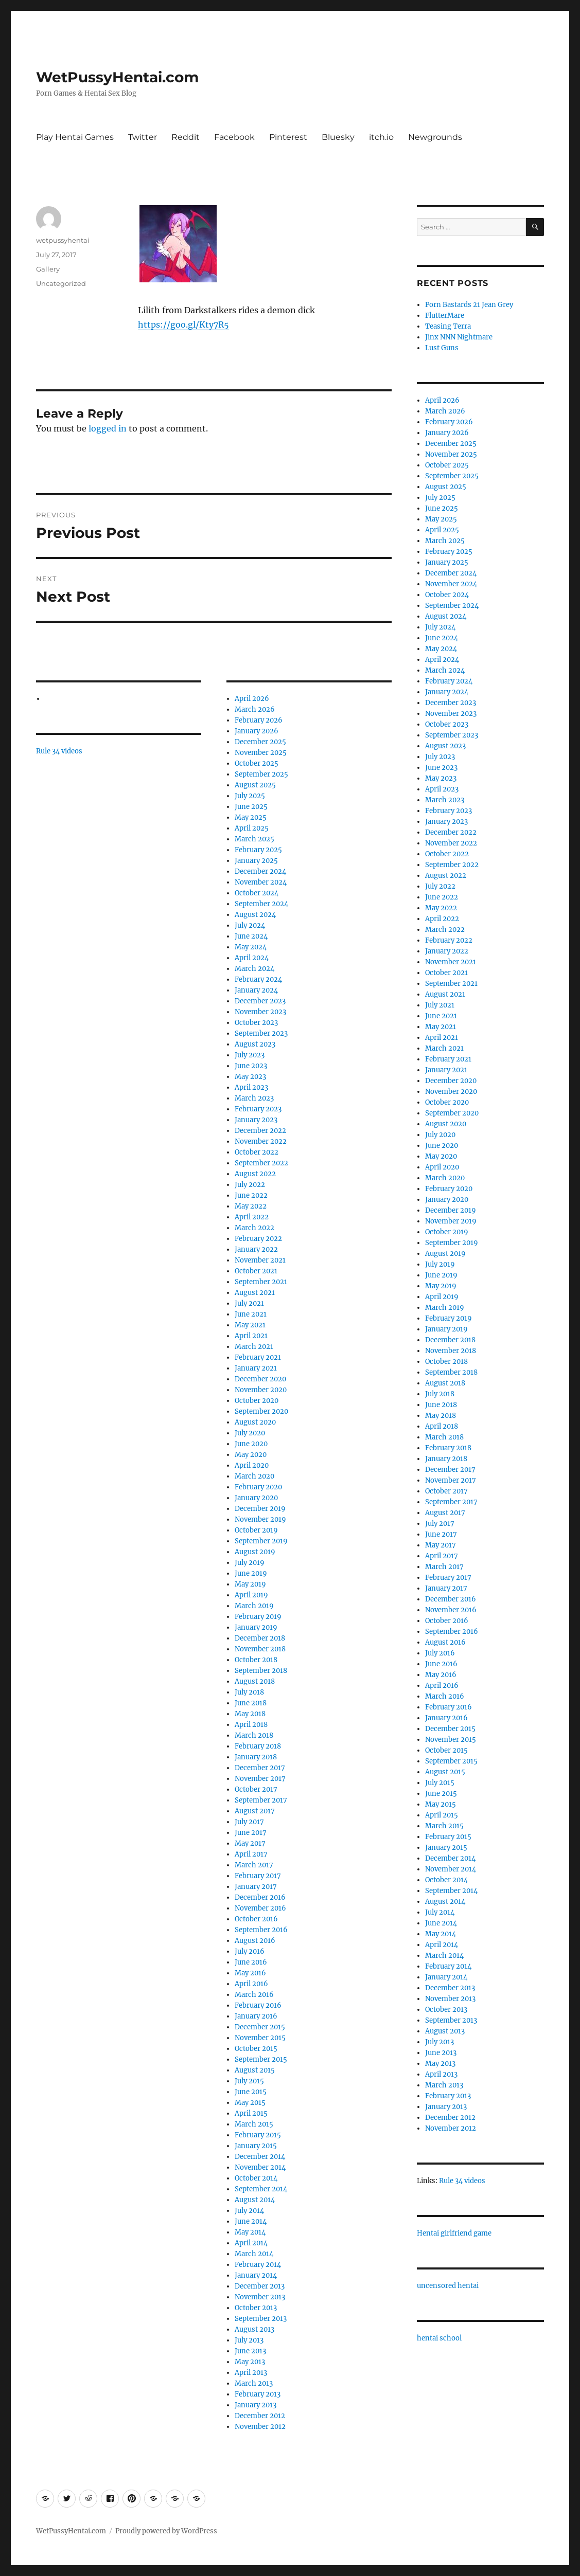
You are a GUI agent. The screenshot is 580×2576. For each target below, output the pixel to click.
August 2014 (255, 2199)
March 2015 (254, 2124)
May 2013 (250, 2361)
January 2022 (256, 1249)
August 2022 (255, 1173)
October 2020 (256, 1400)
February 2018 (258, 1746)
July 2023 (250, 1055)
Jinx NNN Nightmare (459, 337)
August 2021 (255, 1292)
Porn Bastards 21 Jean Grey (469, 304)
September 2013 (261, 2318)
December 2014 (260, 2156)
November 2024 (261, 882)
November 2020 (261, 1389)
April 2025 (252, 828)
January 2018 (256, 1757)
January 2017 (256, 1886)
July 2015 (249, 2081)
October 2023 (256, 1022)
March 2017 (254, 1865)
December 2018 (260, 1638)
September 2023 (261, 1033)
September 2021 (261, 1281)
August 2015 (255, 2070)
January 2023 (256, 1119)
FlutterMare (444, 315)
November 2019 (260, 1519)
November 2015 (260, 2037)
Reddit (185, 137)
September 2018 (261, 1670)
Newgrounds (435, 137)
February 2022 (258, 1238)
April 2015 (251, 2113)
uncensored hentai (448, 2285)
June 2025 (251, 806)
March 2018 (254, 1735)
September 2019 (261, 1541)
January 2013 (255, 2405)
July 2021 (249, 1303)
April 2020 (252, 1465)
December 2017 (260, 1767)
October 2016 (256, 1919)
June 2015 (251, 2091)
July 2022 (250, 1184)
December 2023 (260, 1001)
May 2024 (251, 947)
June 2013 (250, 2351)
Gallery (48, 269)
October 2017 (256, 1789)
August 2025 (255, 785)
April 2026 (252, 698)
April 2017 (251, 1854)
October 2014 (256, 2178)
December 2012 (260, 2415)
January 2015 (256, 2145)
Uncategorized (61, 283)
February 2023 (258, 1109)
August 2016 (255, 1940)
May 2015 (250, 2102)
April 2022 (252, 1217)
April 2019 (251, 1595)
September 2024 (261, 903)
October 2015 (256, 2048)
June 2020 (251, 1443)
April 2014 (251, 2243)
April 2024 (252, 957)
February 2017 (258, 1875)
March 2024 (254, 968)
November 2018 (260, 1649)
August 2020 (255, 1422)
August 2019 (255, 1551)
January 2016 (256, 2016)
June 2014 (251, 2221)
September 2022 (261, 1163)
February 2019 (258, 1616)
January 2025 (256, 860)
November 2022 (261, 1141)
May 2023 (250, 1076)
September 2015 (261, 2059)
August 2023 (255, 1044)
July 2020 (250, 1433)
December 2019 (260, 1508)
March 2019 (254, 1605)
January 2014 (256, 2275)
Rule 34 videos (59, 751)
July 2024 (250, 925)
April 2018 (251, 1724)
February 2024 (258, 979)
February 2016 (258, 2005)
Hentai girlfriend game (454, 2233)
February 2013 (257, 2394)
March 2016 (254, 1994)
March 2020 (254, 1476)
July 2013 (249, 2340)
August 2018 (255, 1681)
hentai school (439, 2338)
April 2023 (251, 1087)
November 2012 (260, 2426)
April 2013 (251, 2372)
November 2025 (261, 752)
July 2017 (249, 1821)
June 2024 (251, 936)
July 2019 (250, 1562)
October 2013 (256, 2307)
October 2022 (256, 1152)
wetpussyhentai (63, 240)
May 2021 (250, 1325)
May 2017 (250, 1843)
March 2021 (254, 1346)
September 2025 (261, 774)
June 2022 (251, 1195)
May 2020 (251, 1454)
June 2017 (251, 1832)
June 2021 (251, 1314)
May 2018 (250, 1713)
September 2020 (261, 1411)
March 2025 (254, 839)
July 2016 (250, 1951)
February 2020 (258, 1487)
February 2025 (258, 849)
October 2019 (256, 1530)
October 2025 (256, 763)
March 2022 (254, 1227)
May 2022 (251, 1206)
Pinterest (288, 137)
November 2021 (260, 1260)
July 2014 (249, 2210)
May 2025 (251, 817)
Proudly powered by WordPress (166, 2531)
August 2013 (254, 2329)
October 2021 (256, 1271)
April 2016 (251, 1983)
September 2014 (261, 2189)
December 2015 (260, 2027)
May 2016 (250, 1973)
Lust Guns (442, 348)
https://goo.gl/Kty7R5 (183, 324)
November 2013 (260, 2297)
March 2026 (255, 709)
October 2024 (256, 893)
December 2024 (260, 871)
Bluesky (338, 137)
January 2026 (256, 731)
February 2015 (258, 2135)
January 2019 (256, 1627)
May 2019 (250, 1584)
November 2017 (260, 1778)
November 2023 (260, 1011)
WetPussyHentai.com (117, 77)
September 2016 (261, 1929)
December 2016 (260, 1897)
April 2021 (251, 1335)
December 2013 (260, 2286)
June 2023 (251, 1065)
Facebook (234, 137)
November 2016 (260, 1908)
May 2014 (250, 2232)
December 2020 (260, 1379)
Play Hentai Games (75, 137)
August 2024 (255, 914)
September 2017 (261, 1800)
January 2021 (256, 1368)
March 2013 (254, 2383)
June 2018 (251, 1703)
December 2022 (260, 1130)
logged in (108, 428)
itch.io (381, 137)
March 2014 (254, 2253)
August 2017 (255, 1811)
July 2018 (249, 1692)
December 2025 (260, 741)
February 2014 (258, 2264)
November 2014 (260, 2167)
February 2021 (258, 1357)
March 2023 (254, 1098)
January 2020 (256, 1497)
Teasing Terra (448, 326)
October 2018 (256, 1659)
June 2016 (251, 1962)
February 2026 (259, 720)
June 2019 (251, 1573)
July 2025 (250, 795)
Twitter (142, 137)
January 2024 (256, 990)
